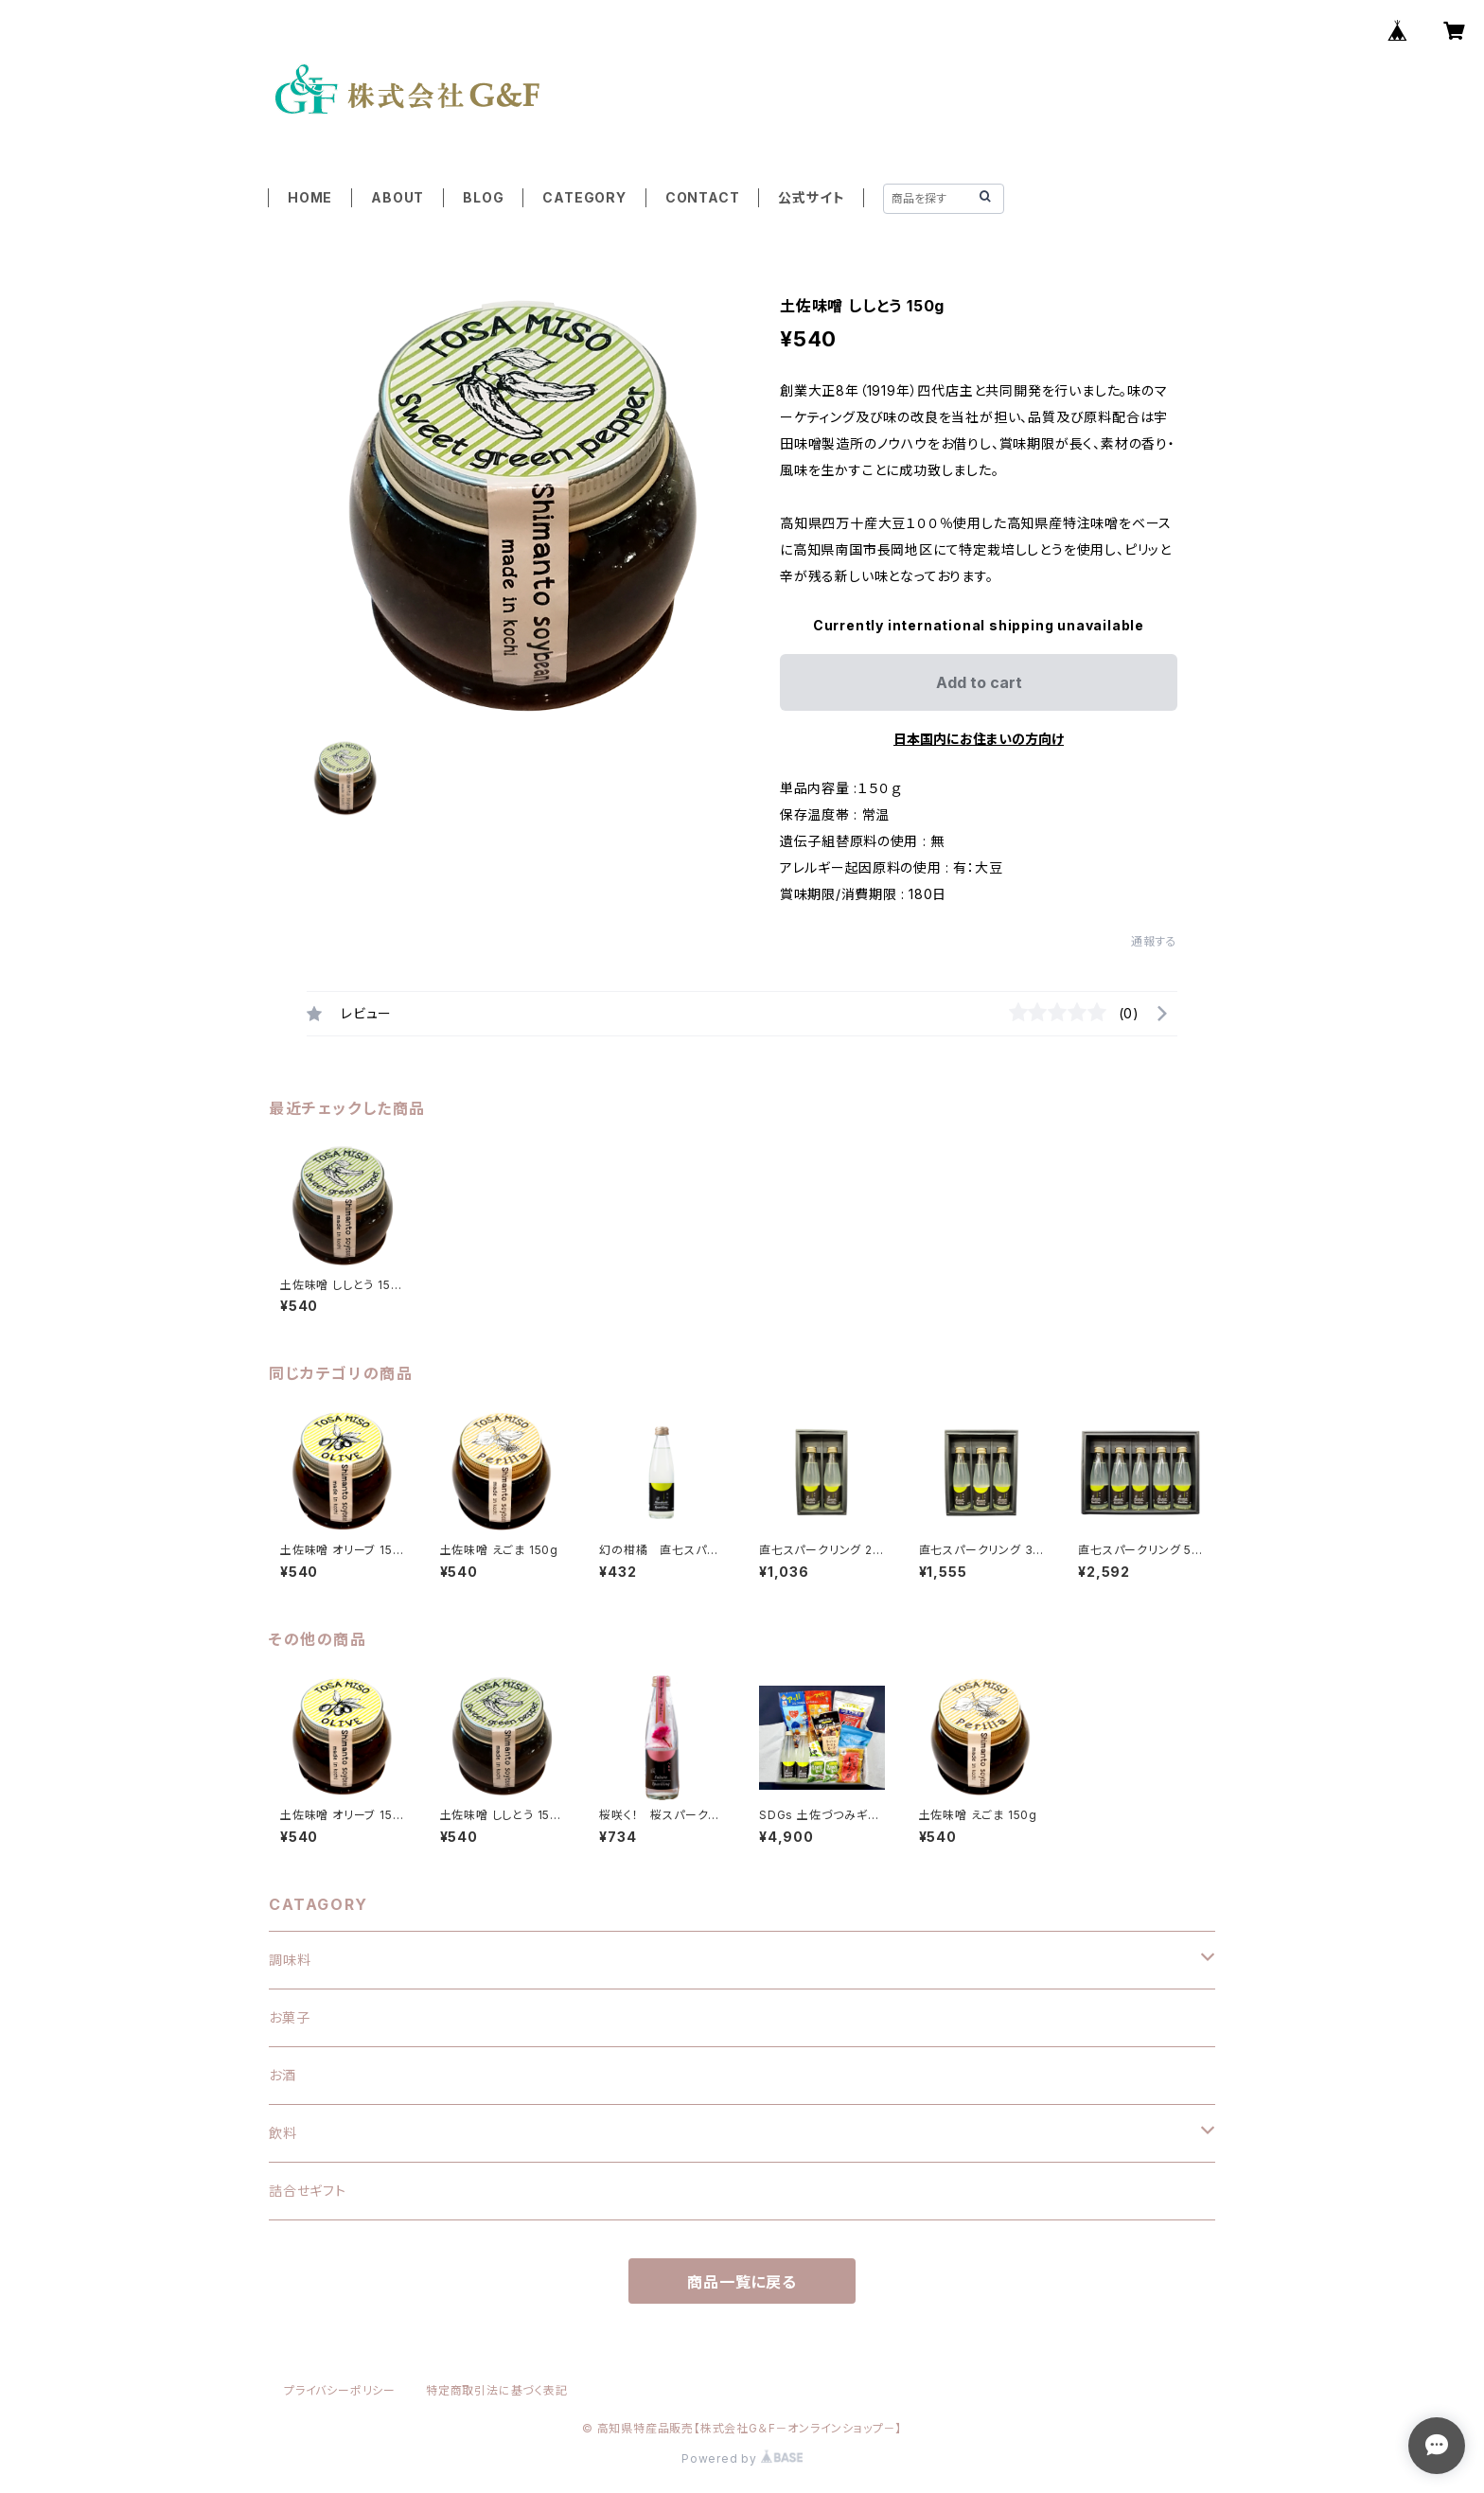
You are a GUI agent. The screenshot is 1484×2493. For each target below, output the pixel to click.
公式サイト (811, 197)
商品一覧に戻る (742, 2281)
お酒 (282, 2075)
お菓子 (289, 2017)
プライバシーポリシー (340, 2390)
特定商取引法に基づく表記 (497, 2390)
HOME (310, 197)
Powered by (742, 2458)
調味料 (289, 1960)
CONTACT (702, 197)
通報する (1154, 941)
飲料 (283, 2133)
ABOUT (397, 197)
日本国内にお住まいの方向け (978, 739)
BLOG (483, 197)
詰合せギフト (307, 2191)
